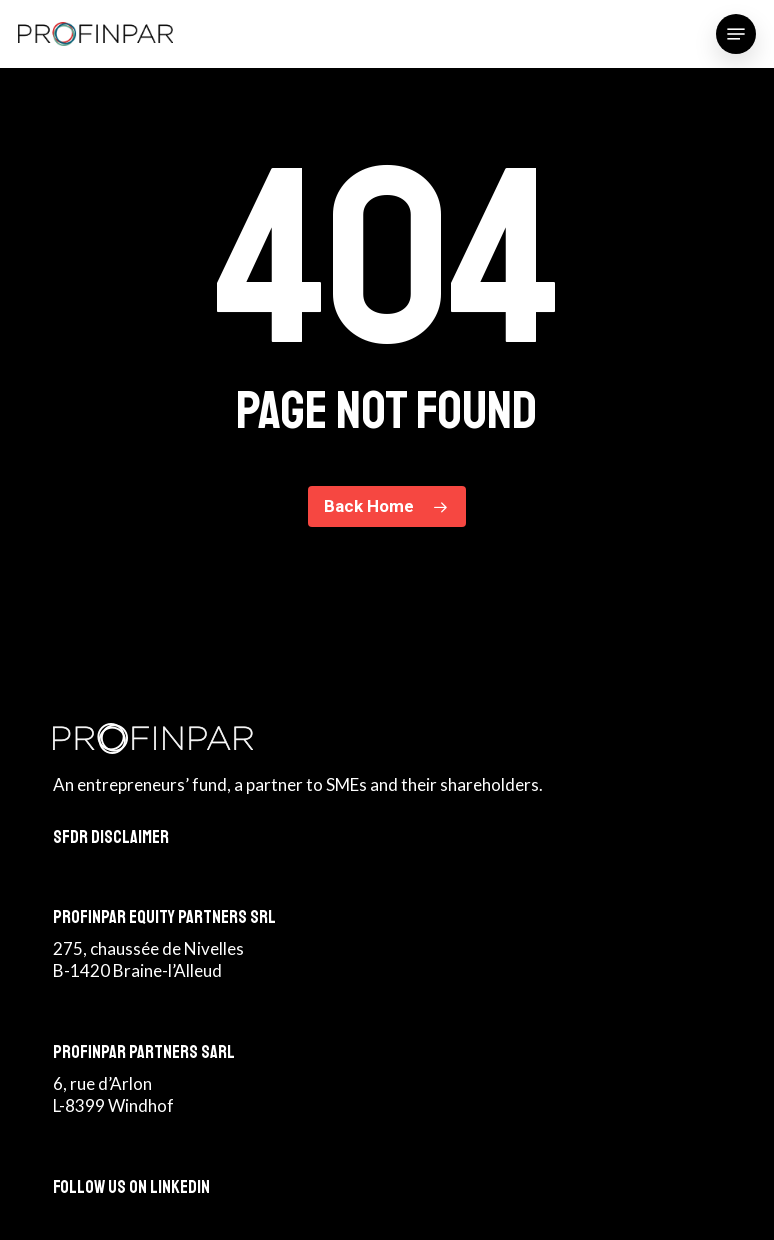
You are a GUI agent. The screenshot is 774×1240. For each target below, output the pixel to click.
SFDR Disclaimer (111, 837)
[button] (736, 34)
